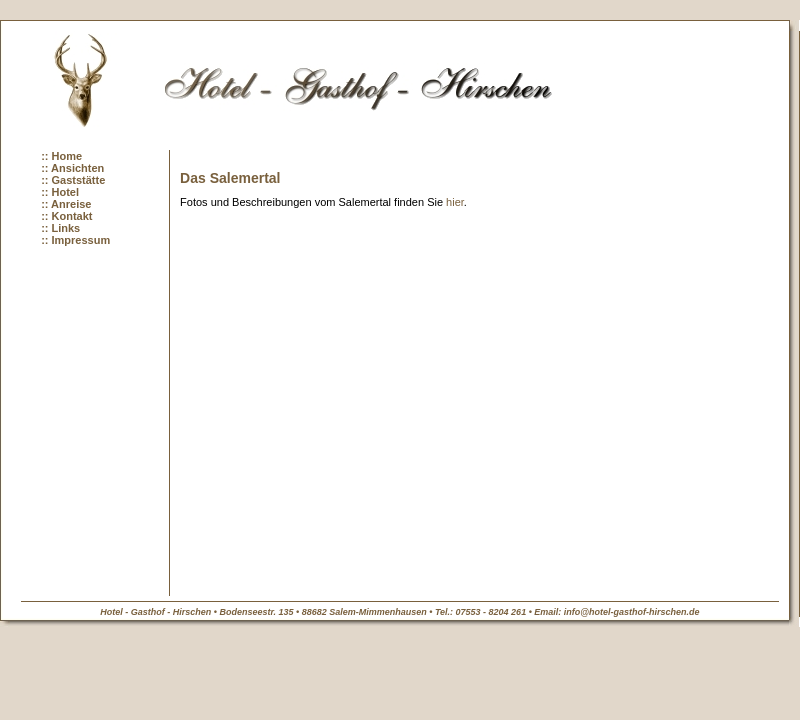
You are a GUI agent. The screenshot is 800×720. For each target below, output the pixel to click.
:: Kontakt (66, 216)
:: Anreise (66, 204)
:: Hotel (60, 192)
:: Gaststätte (73, 180)
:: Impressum (75, 240)
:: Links (60, 228)
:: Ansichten (72, 168)
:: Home (61, 156)
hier (455, 202)
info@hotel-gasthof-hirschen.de (632, 612)
